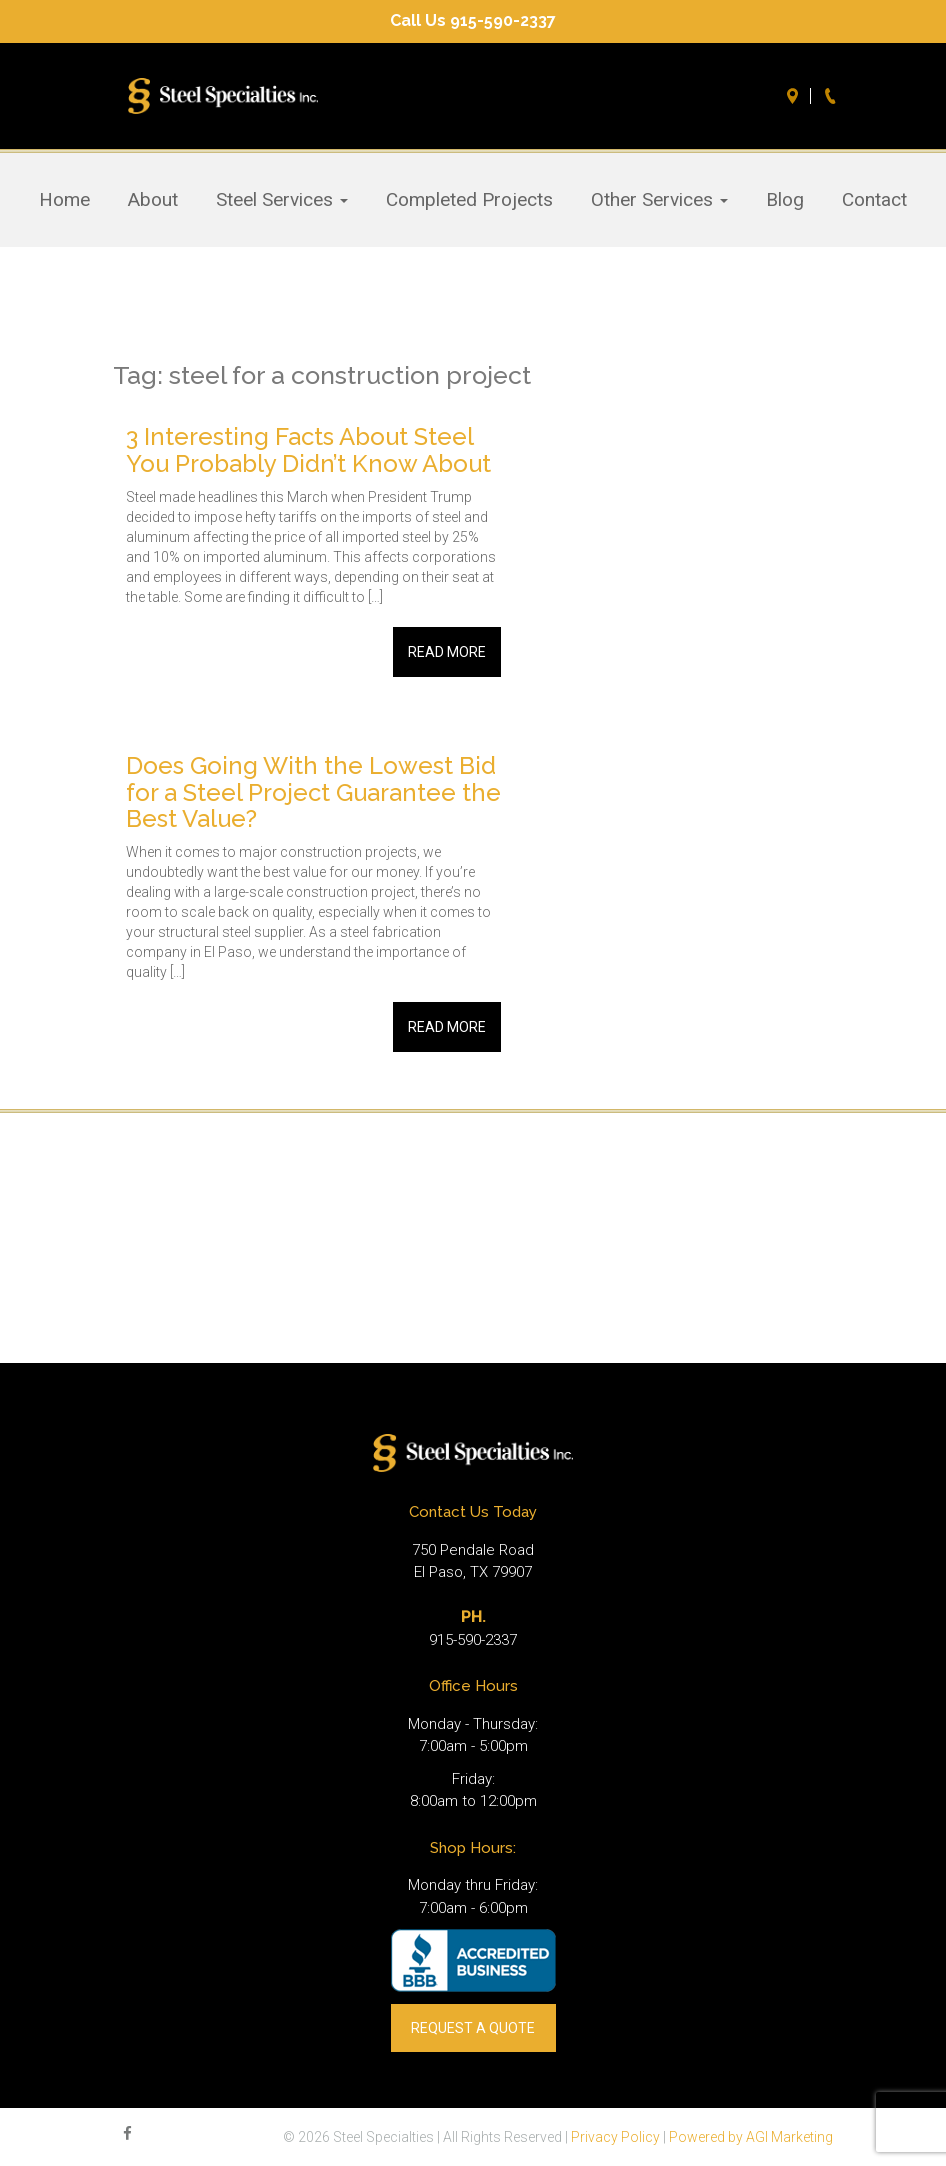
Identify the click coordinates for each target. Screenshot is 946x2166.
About (153, 200)
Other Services (659, 200)
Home (64, 200)
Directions (795, 96)
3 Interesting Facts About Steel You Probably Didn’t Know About (308, 449)
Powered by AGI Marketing (751, 2137)
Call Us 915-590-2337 (473, 20)
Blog (785, 200)
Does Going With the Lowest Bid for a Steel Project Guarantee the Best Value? (313, 792)
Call (833, 96)
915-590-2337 (473, 1640)
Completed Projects (469, 200)
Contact (874, 200)
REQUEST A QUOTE (473, 2028)
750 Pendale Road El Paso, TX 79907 (473, 1561)
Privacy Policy (615, 2137)
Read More (447, 652)
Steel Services (282, 200)
